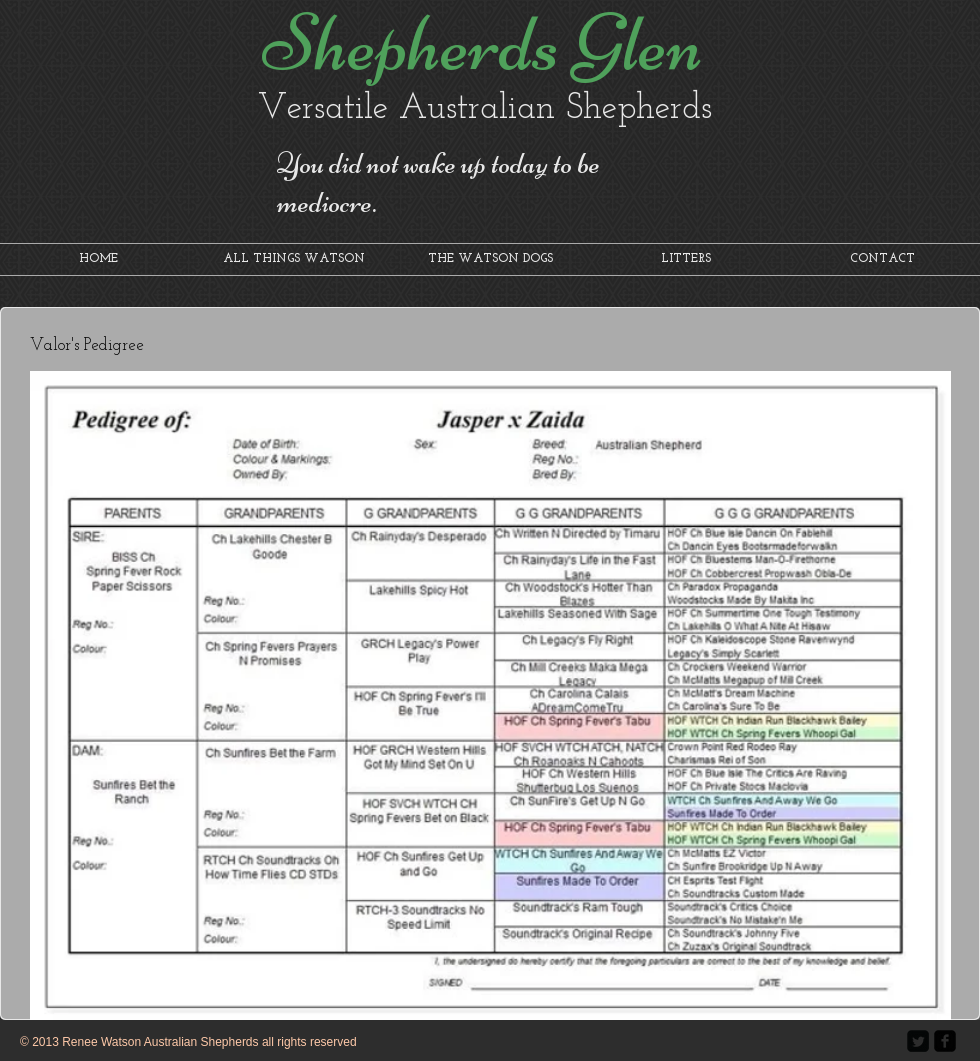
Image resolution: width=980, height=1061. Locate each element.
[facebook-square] (945, 1041)
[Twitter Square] (918, 1041)
